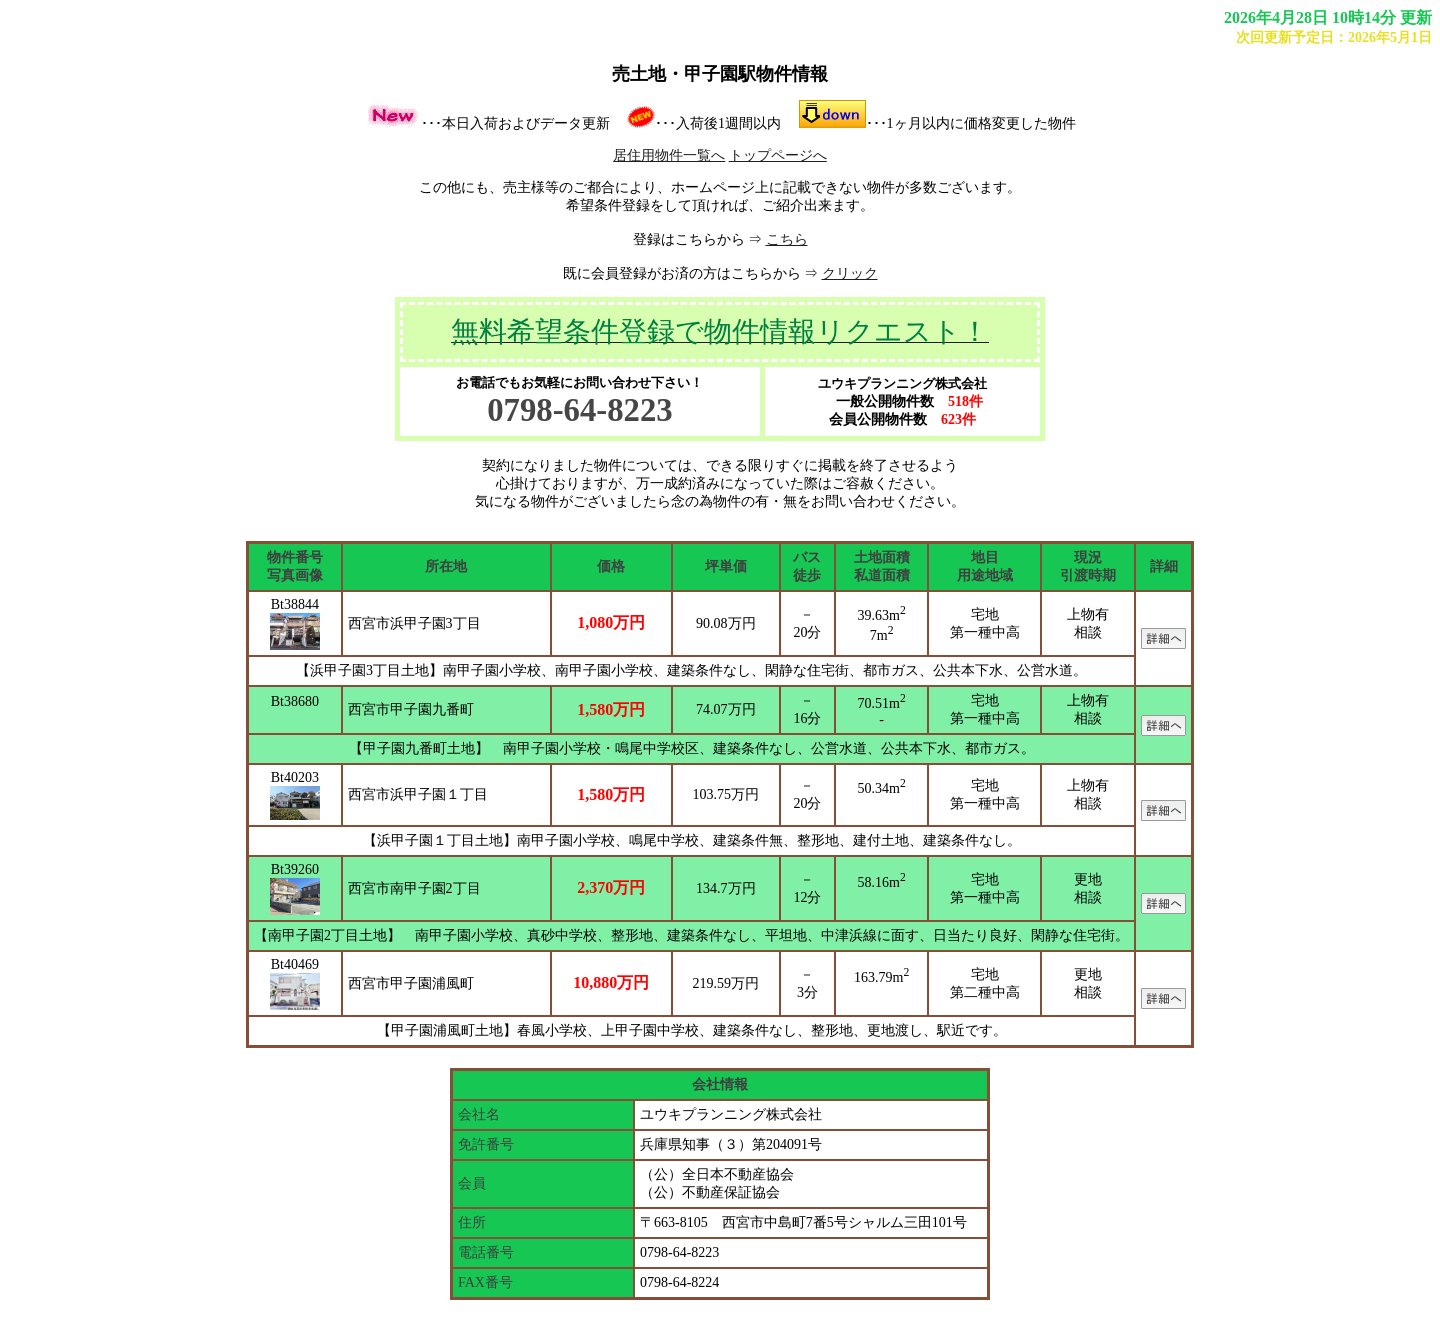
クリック (850, 273)
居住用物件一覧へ (669, 155)
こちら (787, 239)
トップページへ (778, 155)
